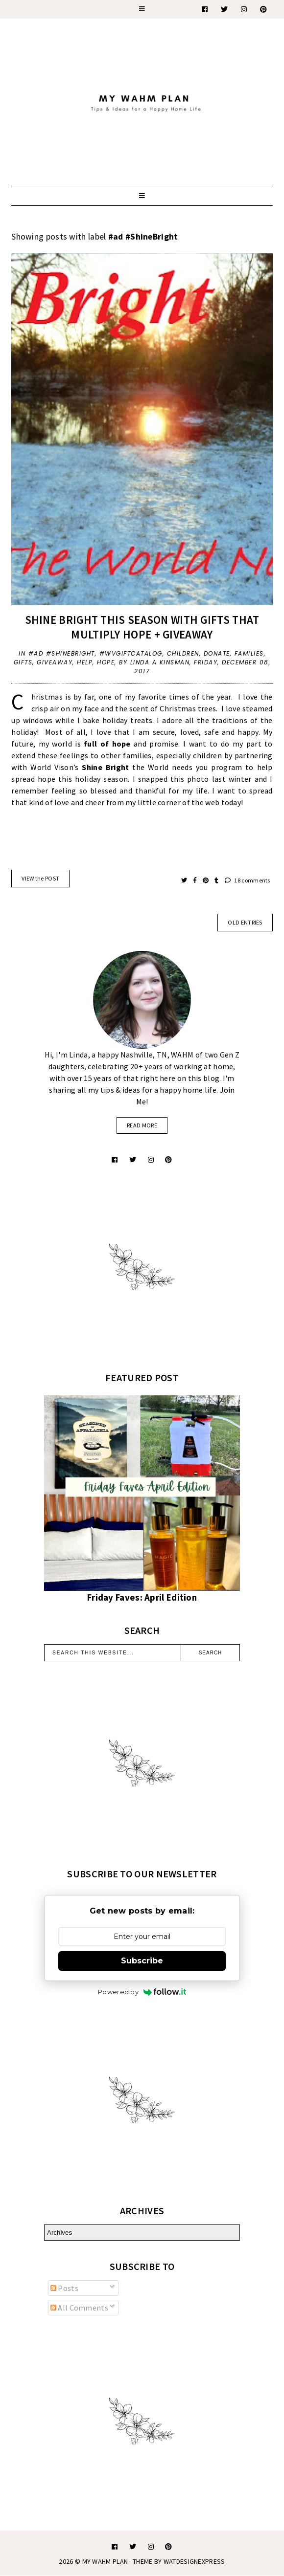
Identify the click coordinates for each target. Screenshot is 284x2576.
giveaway (54, 662)
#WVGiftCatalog (131, 653)
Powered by (142, 1992)
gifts (23, 662)
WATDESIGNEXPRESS (194, 2561)
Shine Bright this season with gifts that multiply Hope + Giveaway (142, 627)
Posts (64, 2288)
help (85, 662)
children (183, 653)
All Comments (79, 2307)
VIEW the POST (40, 878)
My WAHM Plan (106, 2561)
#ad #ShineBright (61, 653)
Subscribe (142, 1960)
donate (217, 653)
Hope (106, 662)
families (249, 653)
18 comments (247, 880)
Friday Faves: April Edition (142, 1597)
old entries (245, 922)
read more (142, 1125)
